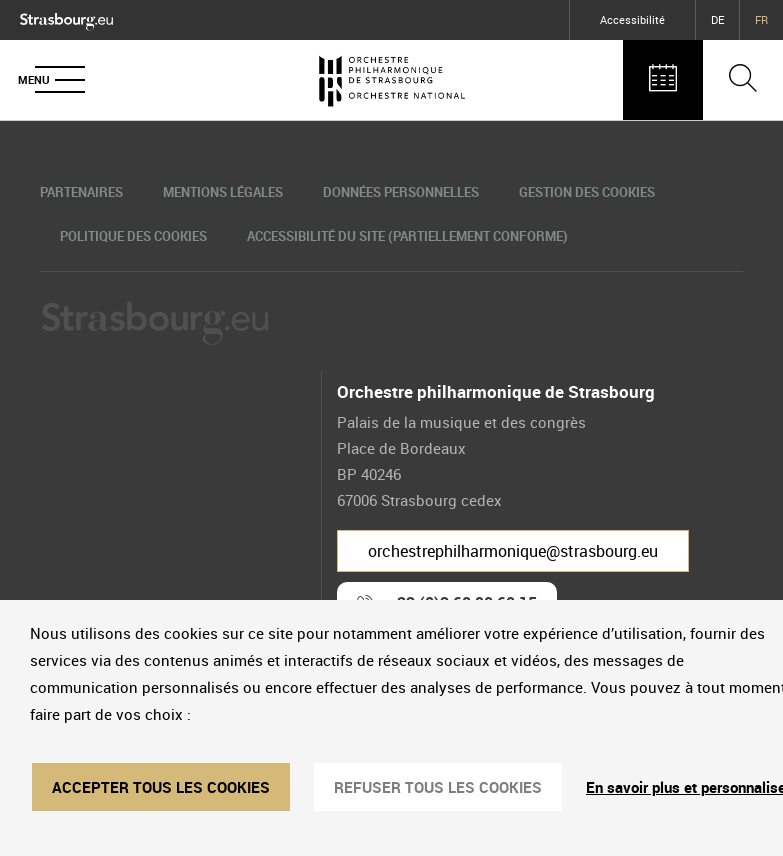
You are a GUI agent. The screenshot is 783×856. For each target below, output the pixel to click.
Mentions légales (223, 192)
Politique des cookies (133, 236)
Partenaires (81, 192)
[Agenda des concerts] (663, 80)
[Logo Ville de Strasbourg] (66, 17)
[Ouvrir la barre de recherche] (743, 80)
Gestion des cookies (587, 192)
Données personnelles (401, 192)
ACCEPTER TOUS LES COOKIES (161, 787)
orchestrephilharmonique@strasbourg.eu (513, 551)
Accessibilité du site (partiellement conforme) (407, 236)
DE (717, 19)
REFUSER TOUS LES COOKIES (438, 787)
